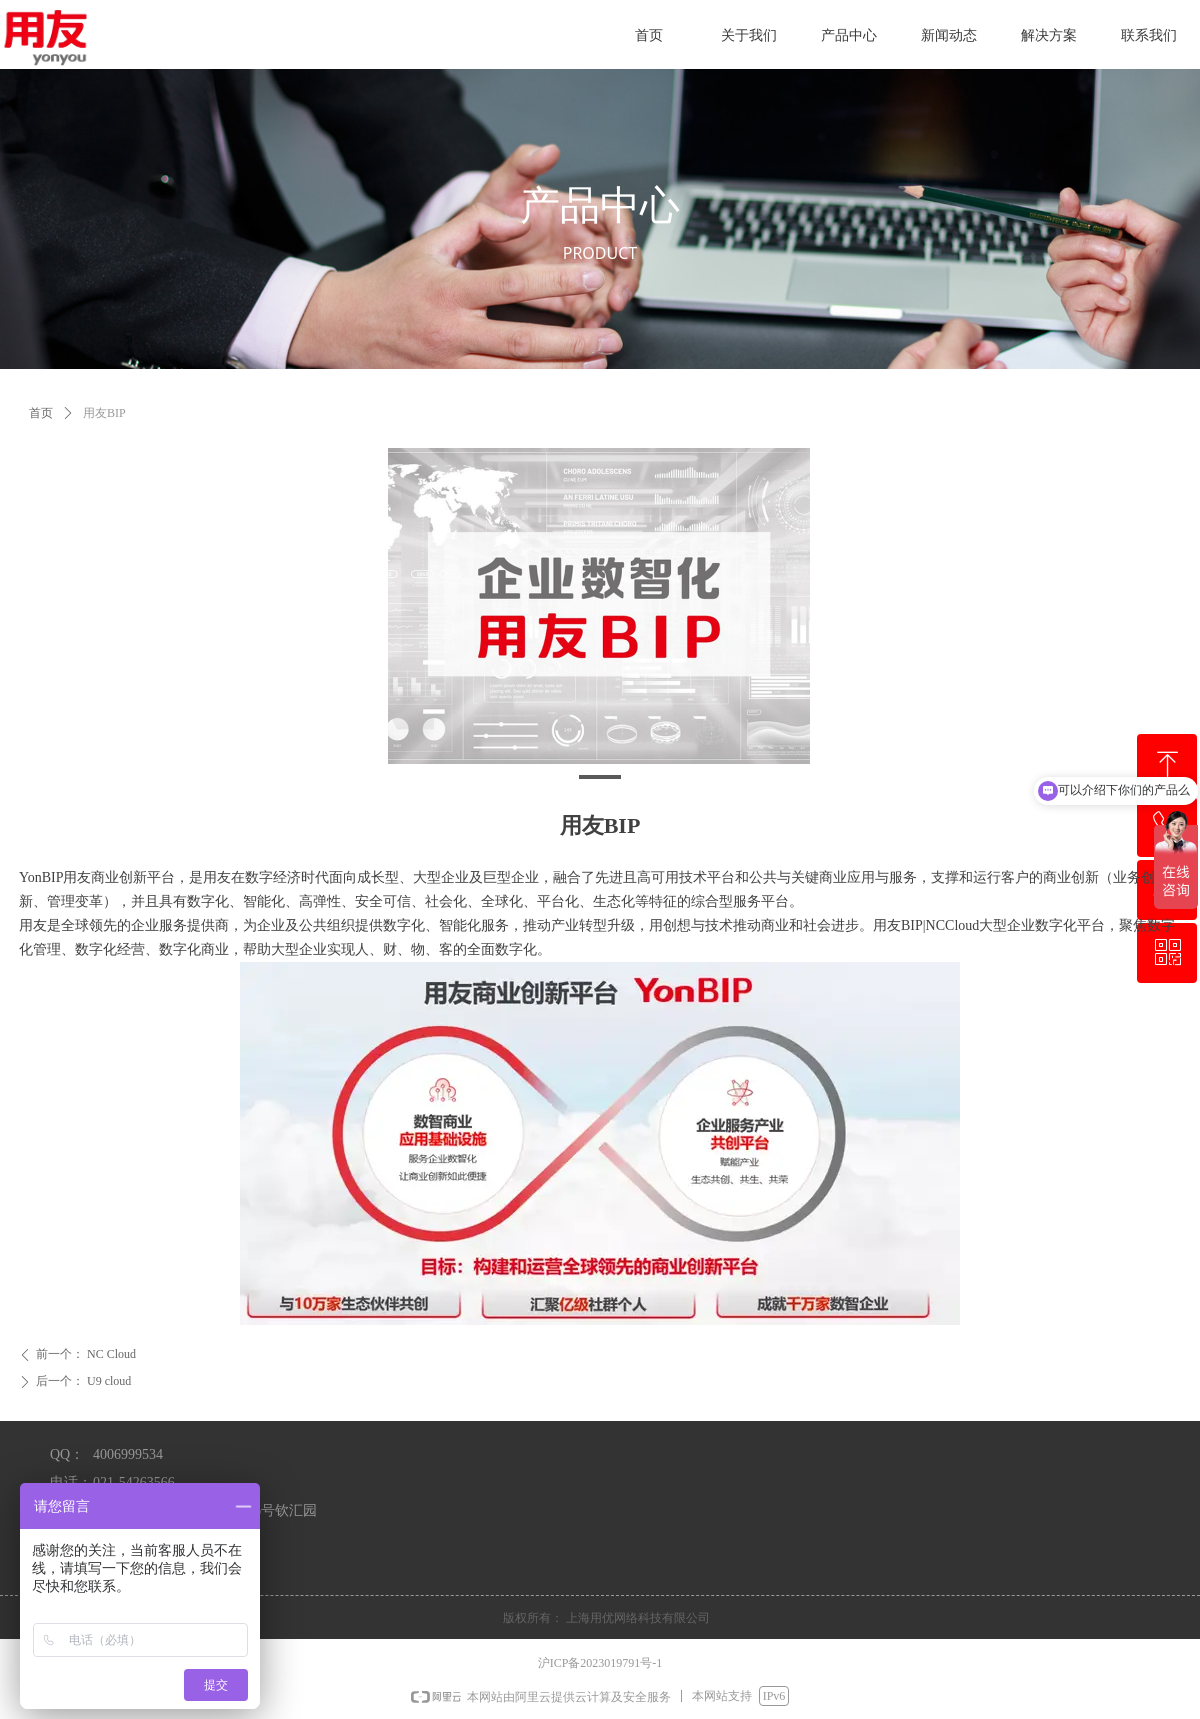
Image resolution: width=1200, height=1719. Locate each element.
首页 (41, 413)
